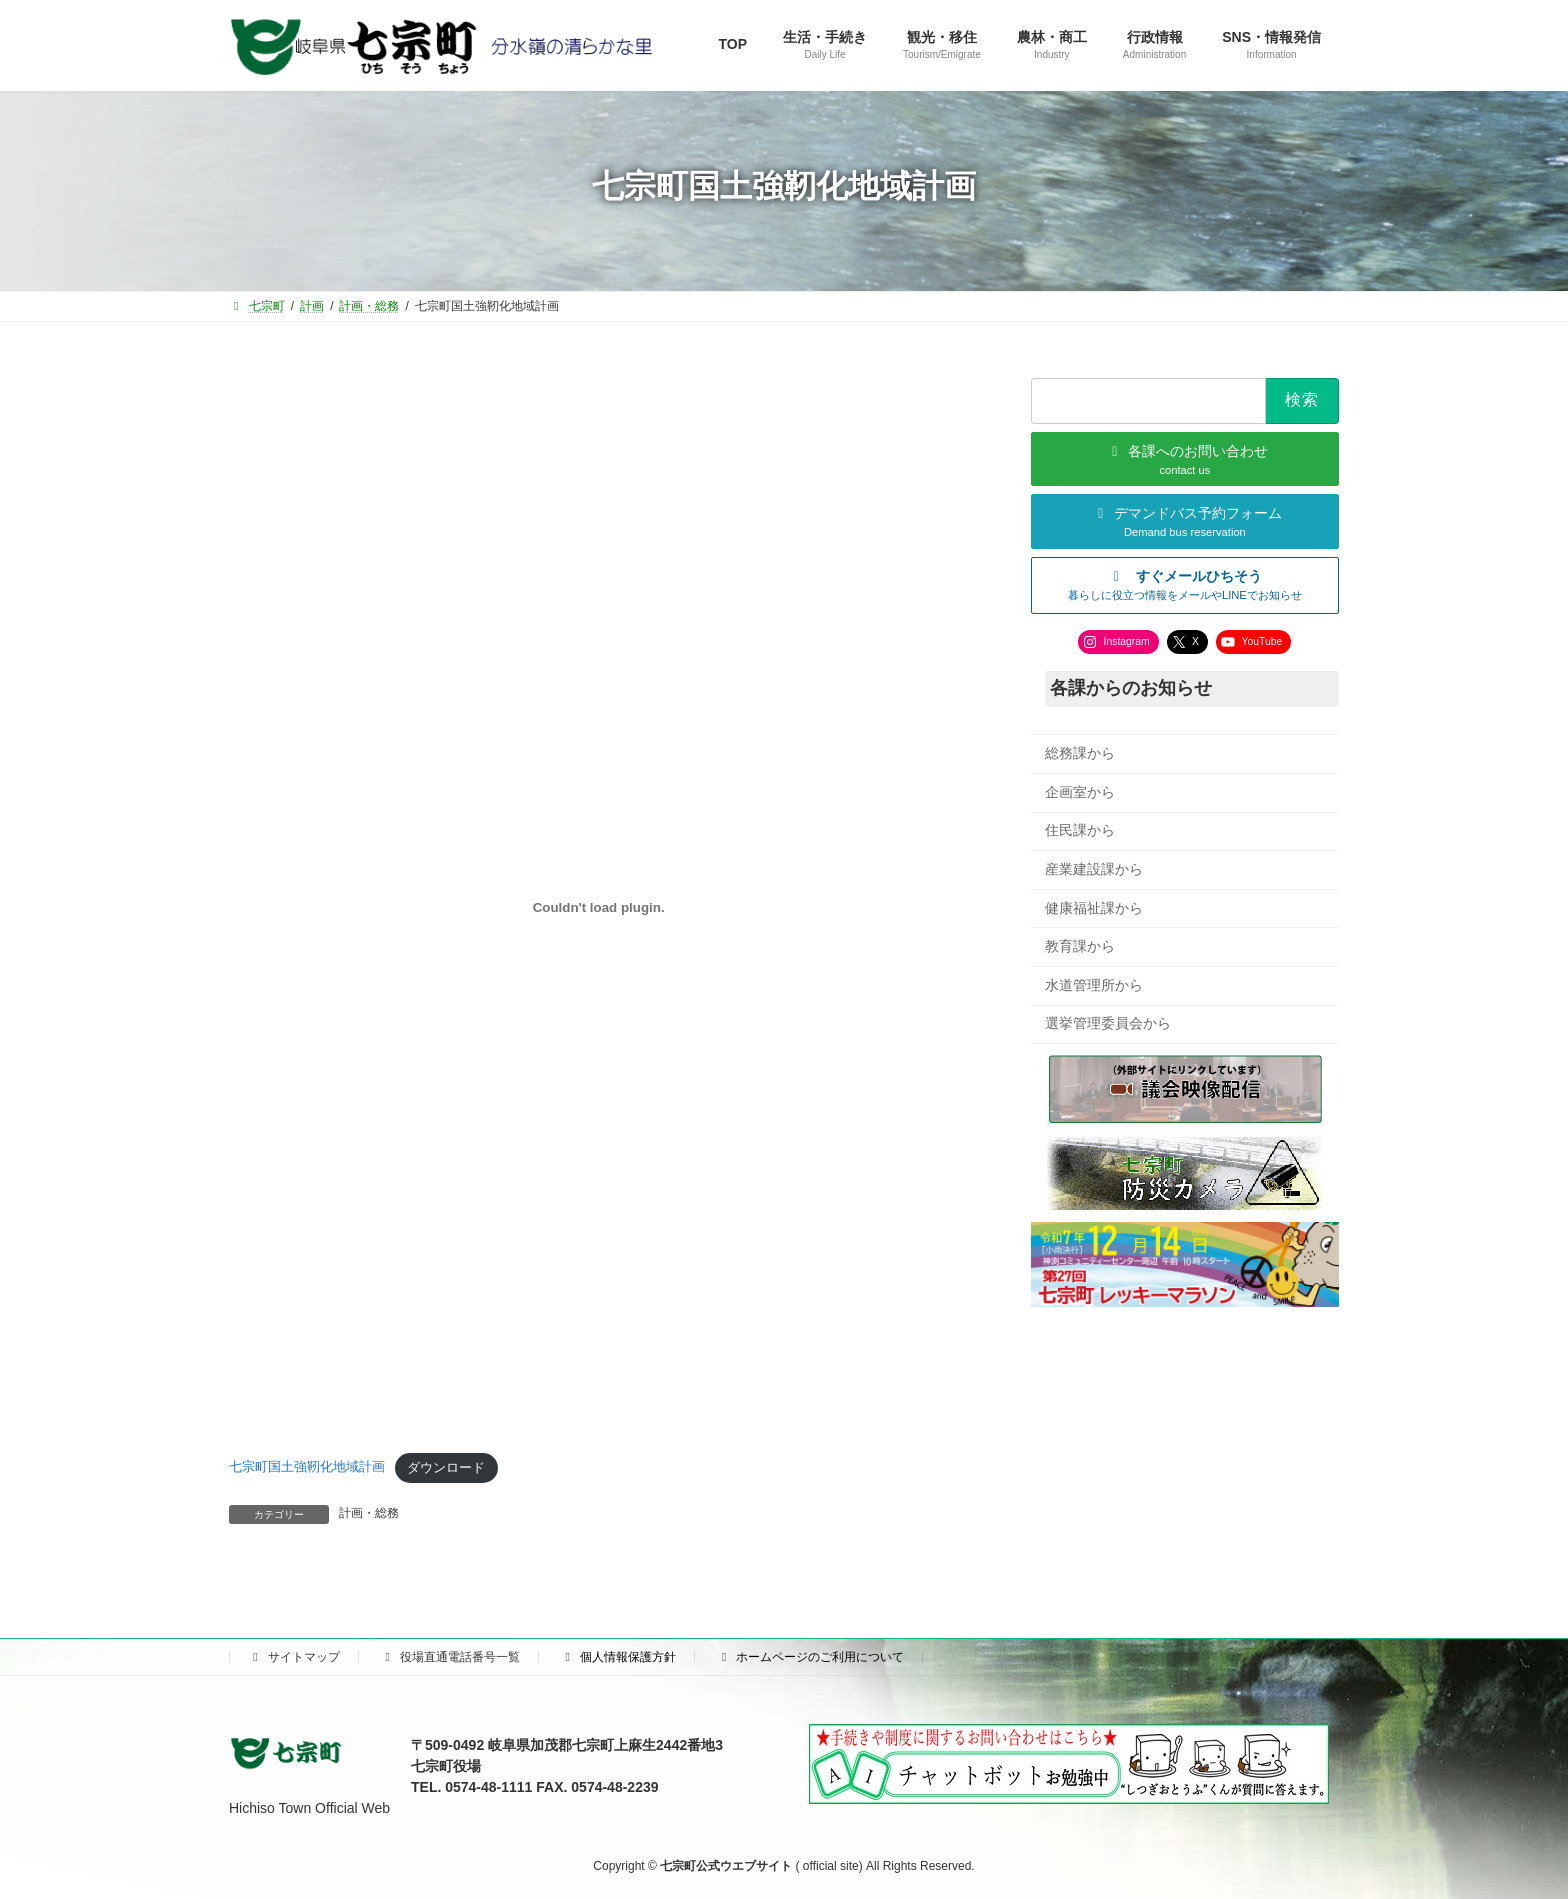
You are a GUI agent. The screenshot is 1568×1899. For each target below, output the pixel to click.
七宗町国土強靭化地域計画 (307, 1467)
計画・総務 (369, 1513)
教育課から (1080, 946)
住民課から (1080, 830)
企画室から (1080, 791)
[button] (1185, 584)
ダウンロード (446, 1467)
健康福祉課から (1094, 907)
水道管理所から (1094, 984)
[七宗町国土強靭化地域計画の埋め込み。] (598, 908)
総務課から (1080, 753)
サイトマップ (294, 1657)
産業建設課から (1094, 869)
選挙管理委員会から (1108, 1023)
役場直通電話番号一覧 (450, 1657)
